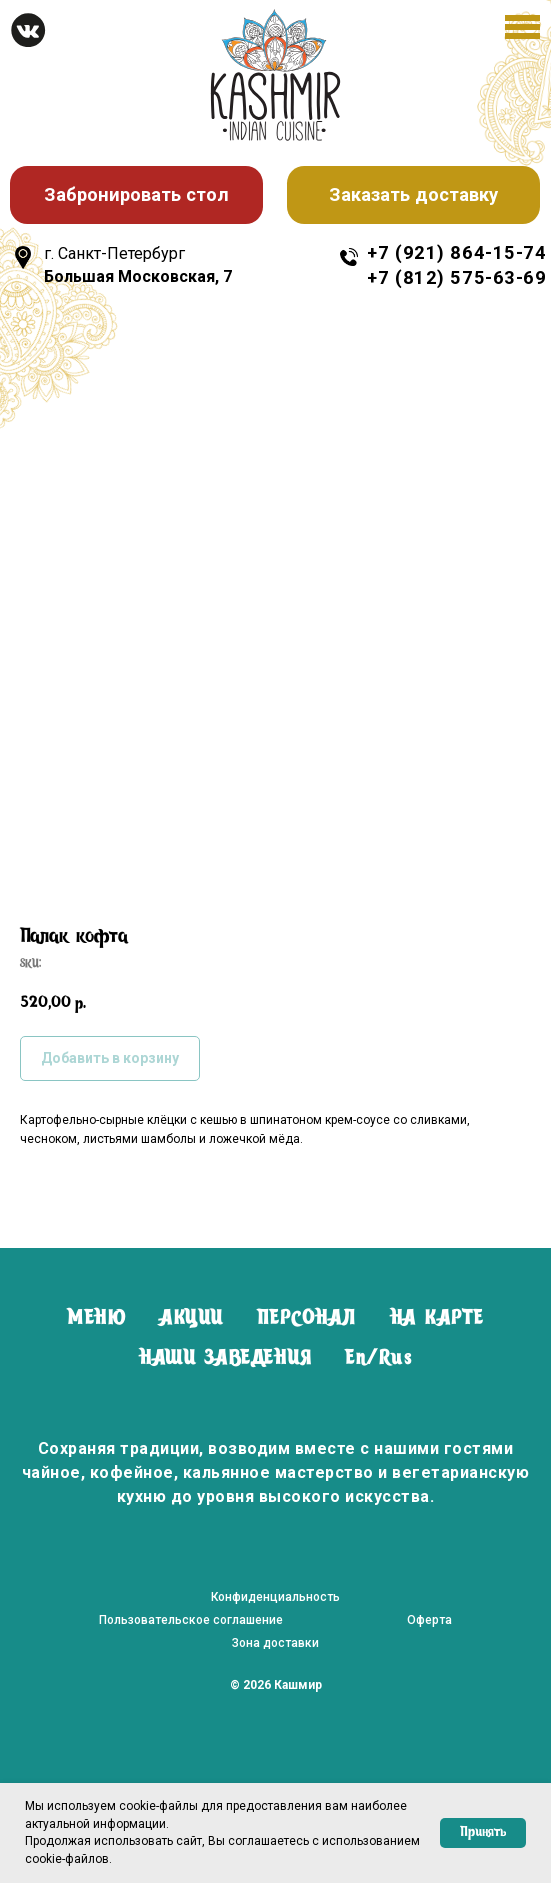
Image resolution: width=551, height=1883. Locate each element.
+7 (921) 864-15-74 (456, 252)
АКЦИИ (191, 1319)
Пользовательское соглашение (191, 1620)
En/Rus (378, 1359)
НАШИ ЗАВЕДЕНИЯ (225, 1359)
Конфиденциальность (275, 1597)
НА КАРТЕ (437, 1319)
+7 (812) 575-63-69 (456, 277)
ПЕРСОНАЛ (306, 1319)
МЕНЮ (96, 1319)
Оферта (429, 1620)
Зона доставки (275, 1643)
